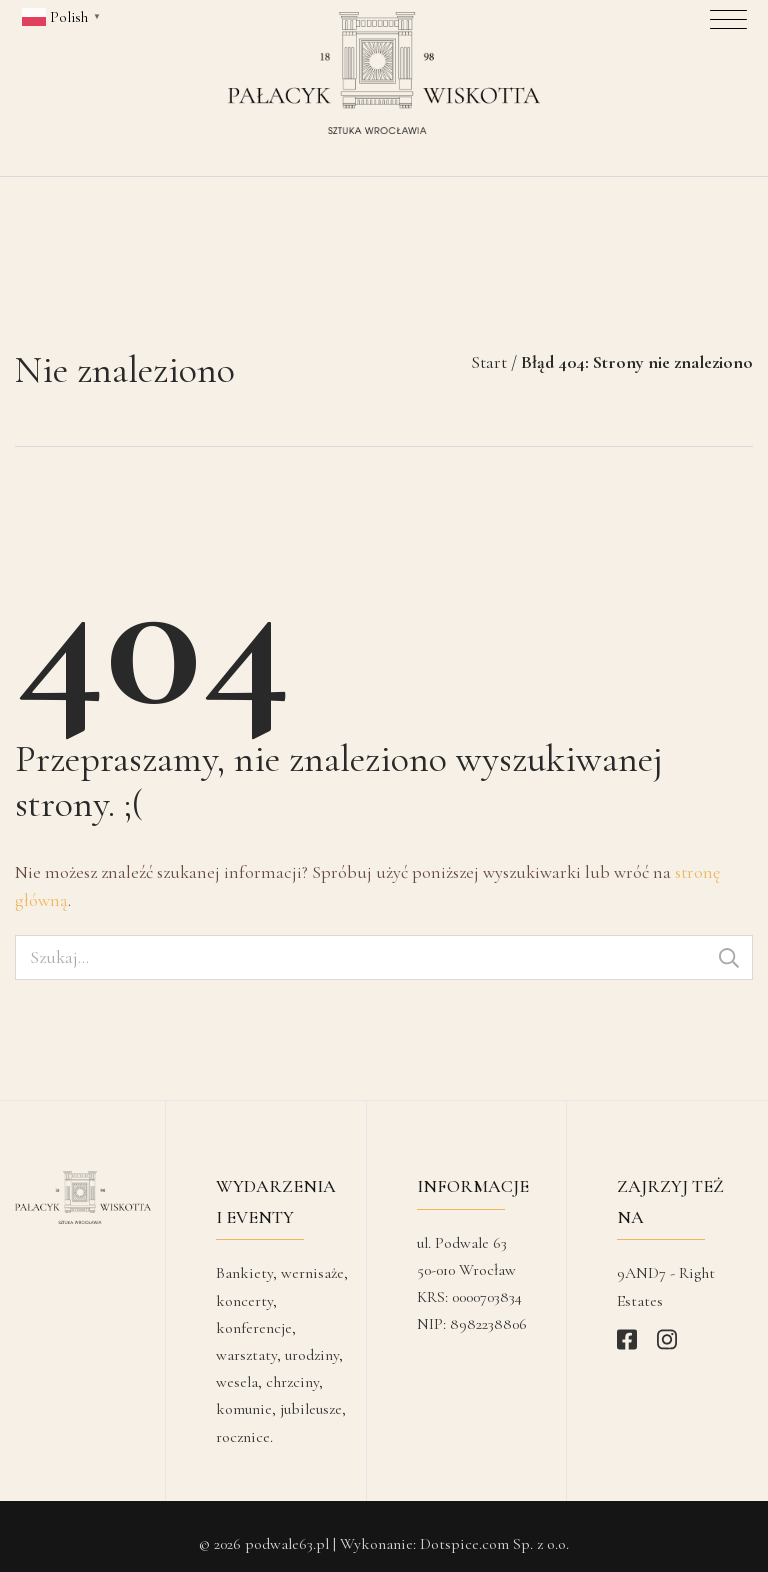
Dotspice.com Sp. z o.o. (494, 1528)
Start (489, 346)
